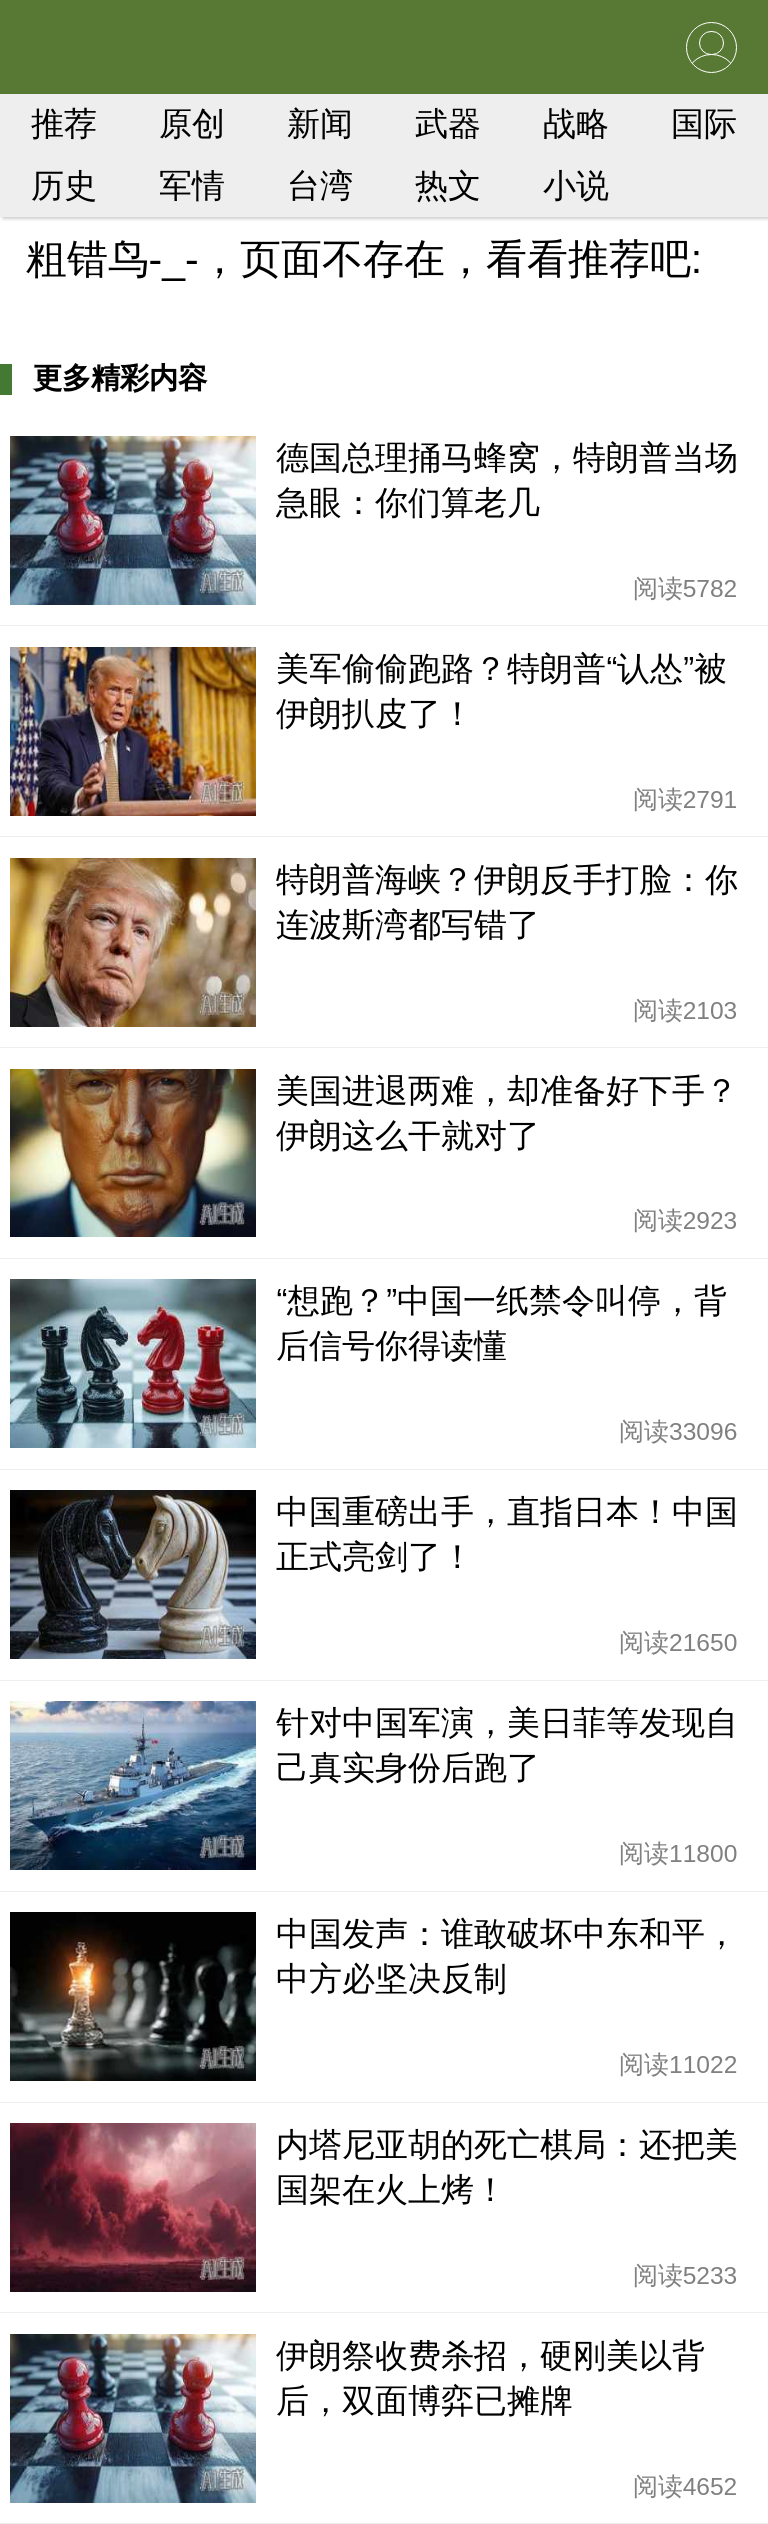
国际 (704, 123)
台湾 (320, 185)
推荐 (64, 123)
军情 (192, 185)
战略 (576, 123)
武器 (448, 123)
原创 (192, 123)
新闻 (320, 123)
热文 (448, 185)
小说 (576, 185)
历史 (64, 185)
